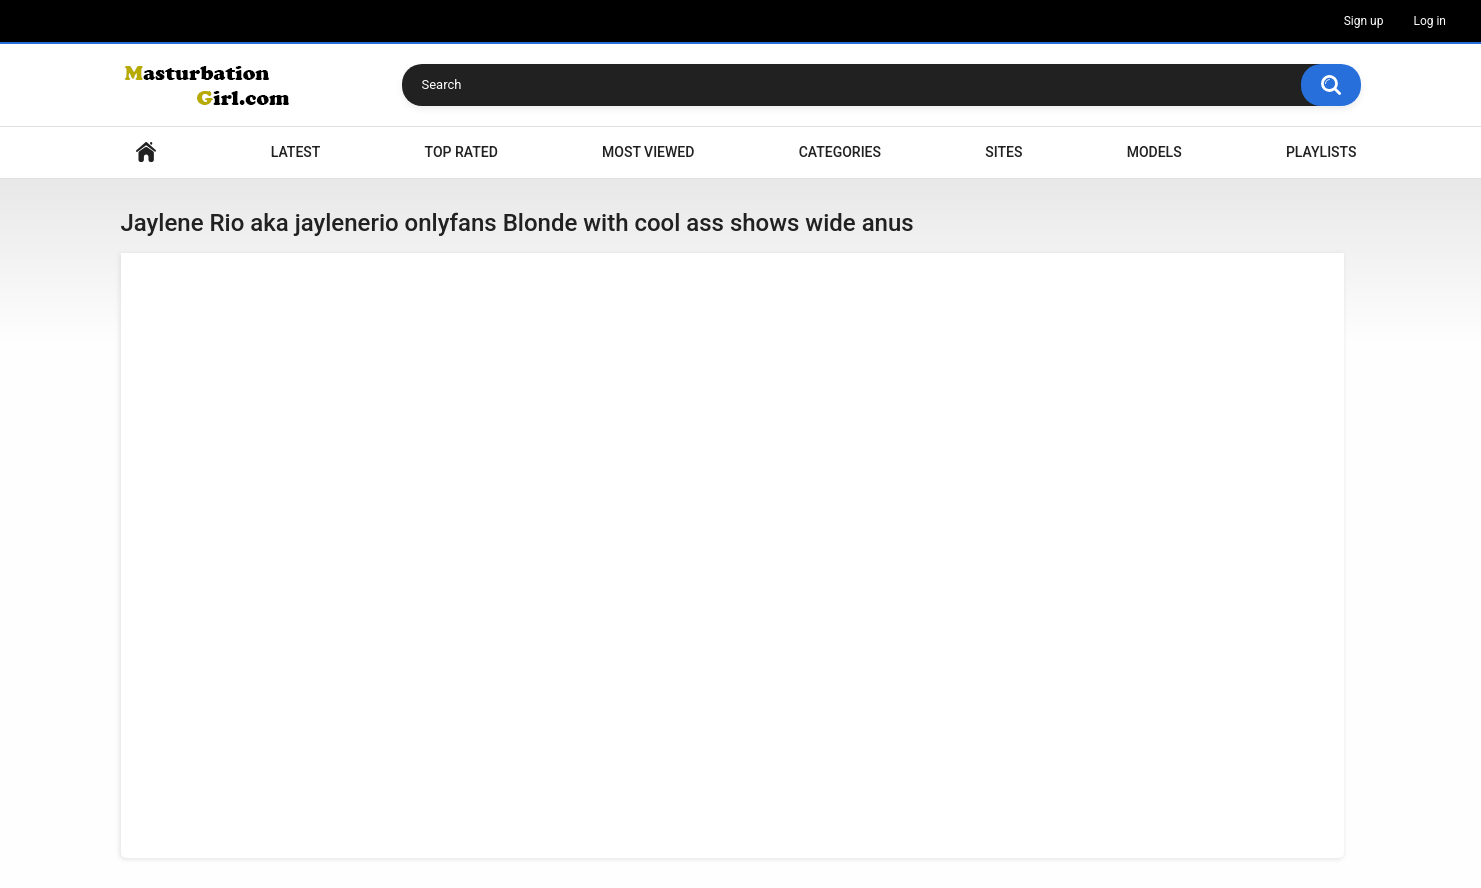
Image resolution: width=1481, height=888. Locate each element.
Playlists (1321, 152)
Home (146, 152)
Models (1154, 152)
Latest (296, 152)
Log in (1429, 21)
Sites (1003, 152)
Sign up (1364, 21)
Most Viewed (648, 152)
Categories (840, 152)
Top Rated (461, 152)
